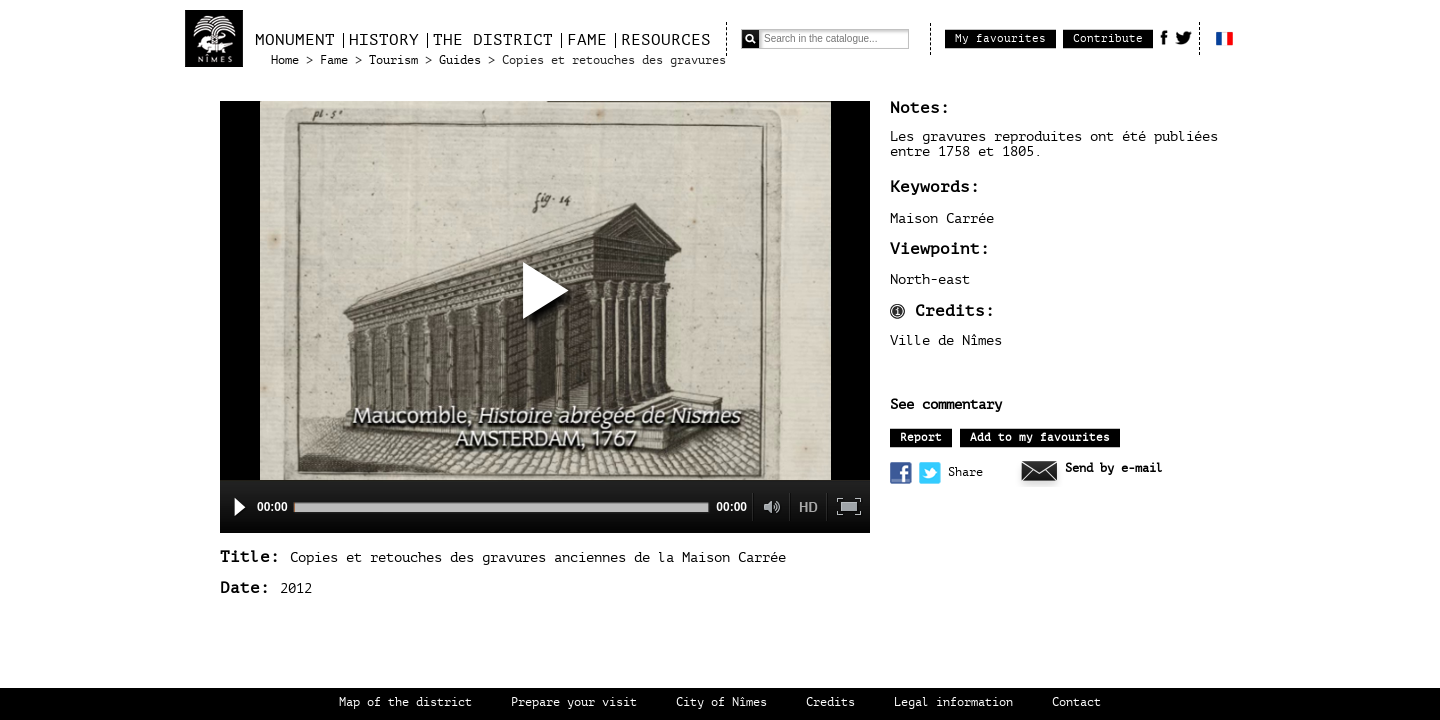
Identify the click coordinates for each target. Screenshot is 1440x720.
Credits (830, 702)
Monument (295, 40)
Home (285, 60)
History (384, 40)
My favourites (1000, 38)
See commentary (946, 405)
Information (897, 311)
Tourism (393, 60)
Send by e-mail (1114, 468)
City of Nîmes (721, 702)
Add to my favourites (1040, 437)
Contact (1076, 702)
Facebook (1164, 37)
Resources (666, 40)
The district (493, 40)
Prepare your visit (574, 702)
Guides (460, 60)
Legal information (953, 702)
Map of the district (405, 702)
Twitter (1183, 37)
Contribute (1108, 38)
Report (921, 437)
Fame (587, 40)
